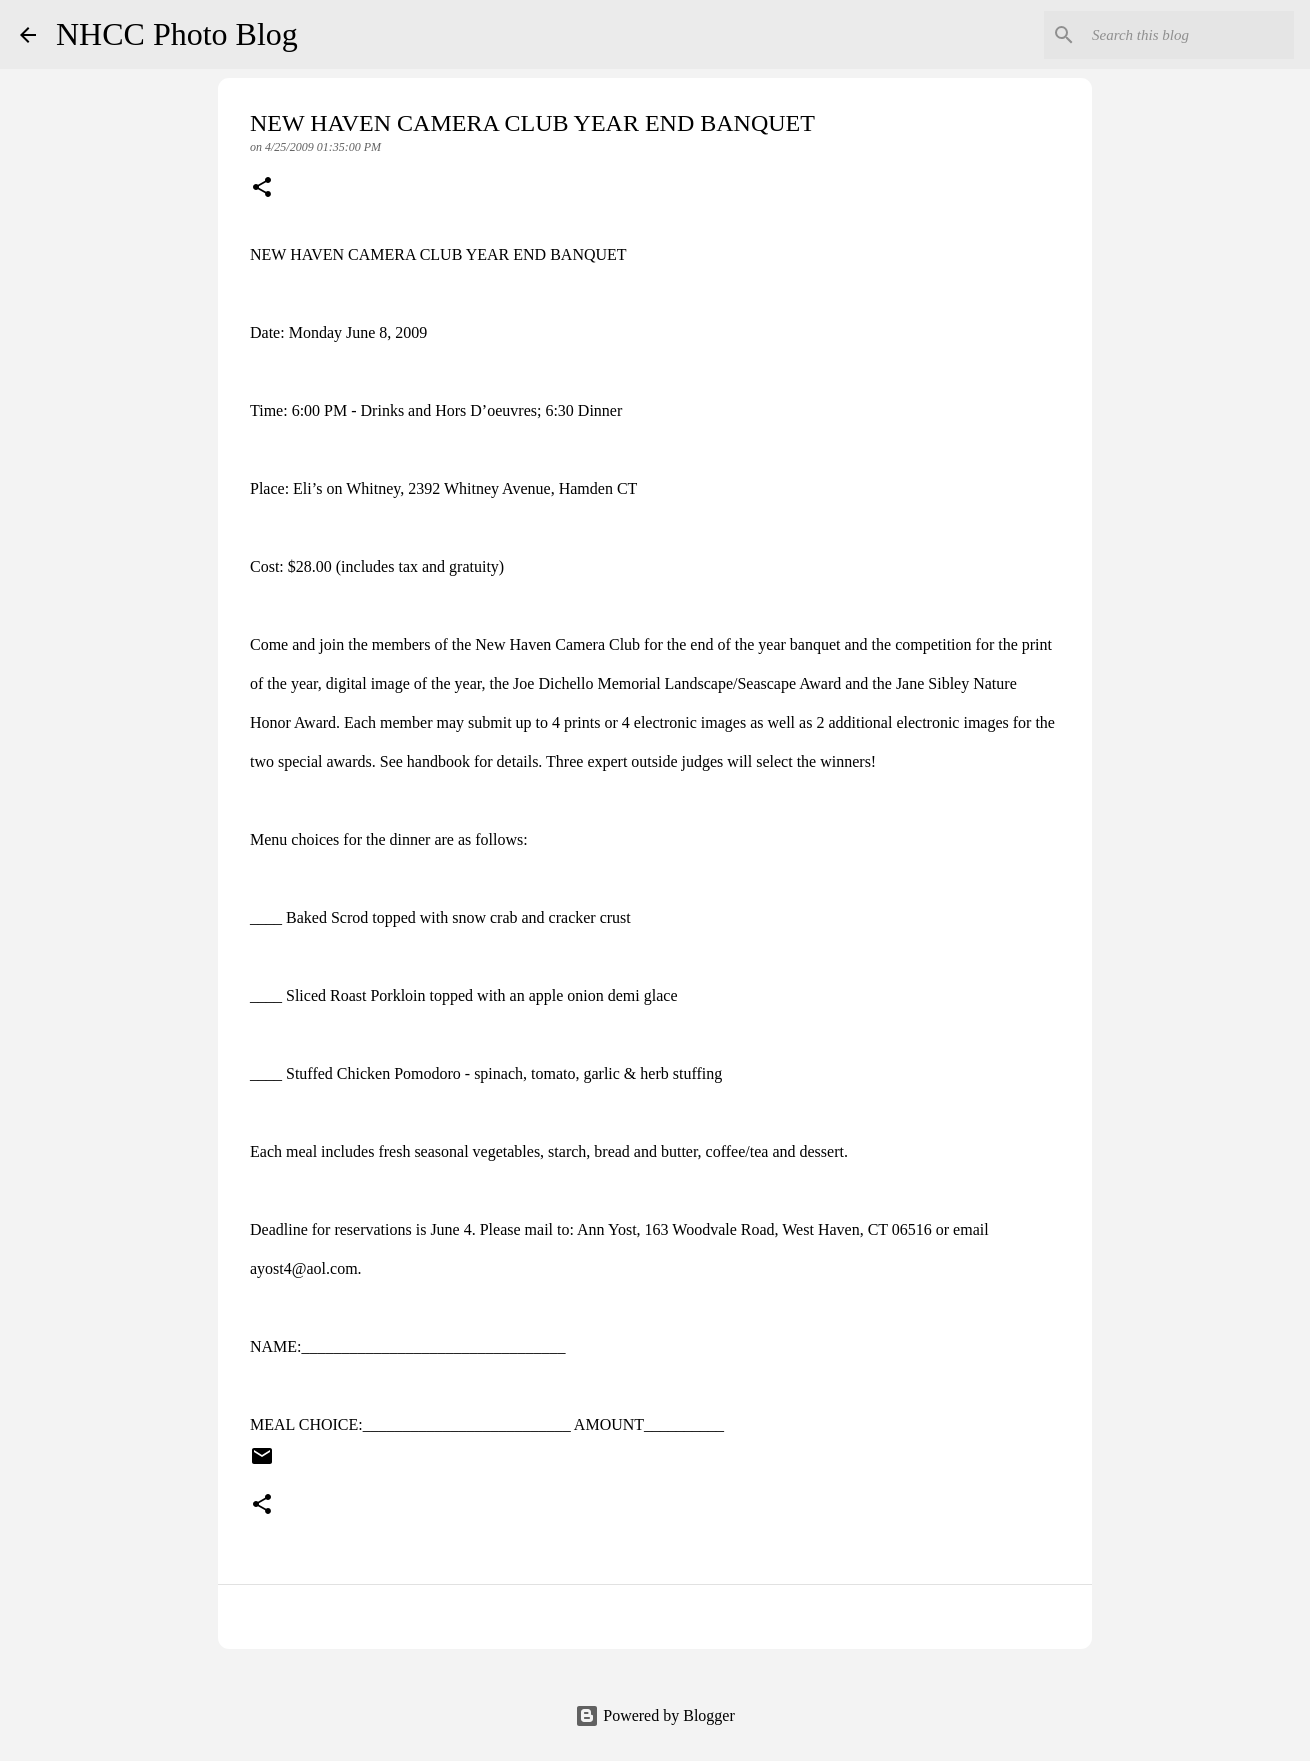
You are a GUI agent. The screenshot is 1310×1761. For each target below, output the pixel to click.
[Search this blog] (1189, 35)
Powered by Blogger (655, 1715)
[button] (262, 189)
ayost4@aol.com (304, 1268)
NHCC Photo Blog (177, 34)
